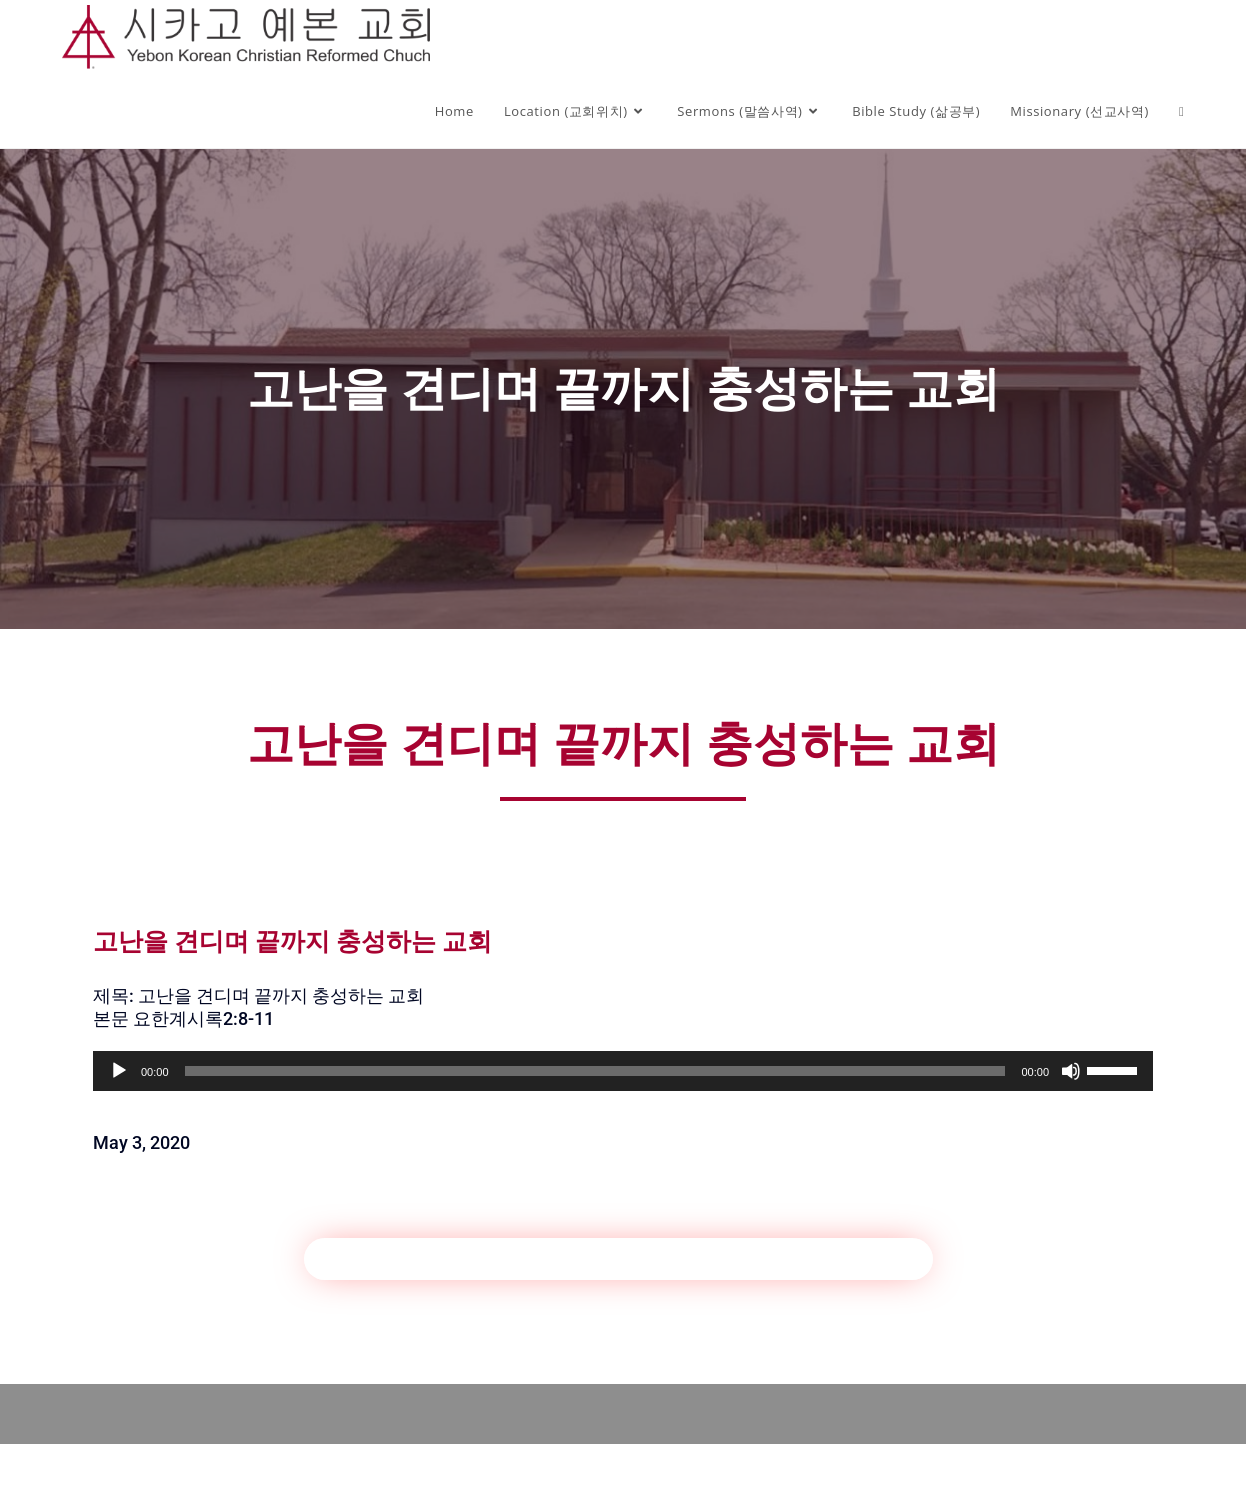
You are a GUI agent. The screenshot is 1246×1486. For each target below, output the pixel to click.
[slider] (595, 1071)
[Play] (119, 1071)
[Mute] (1071, 1071)
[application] (623, 1071)
